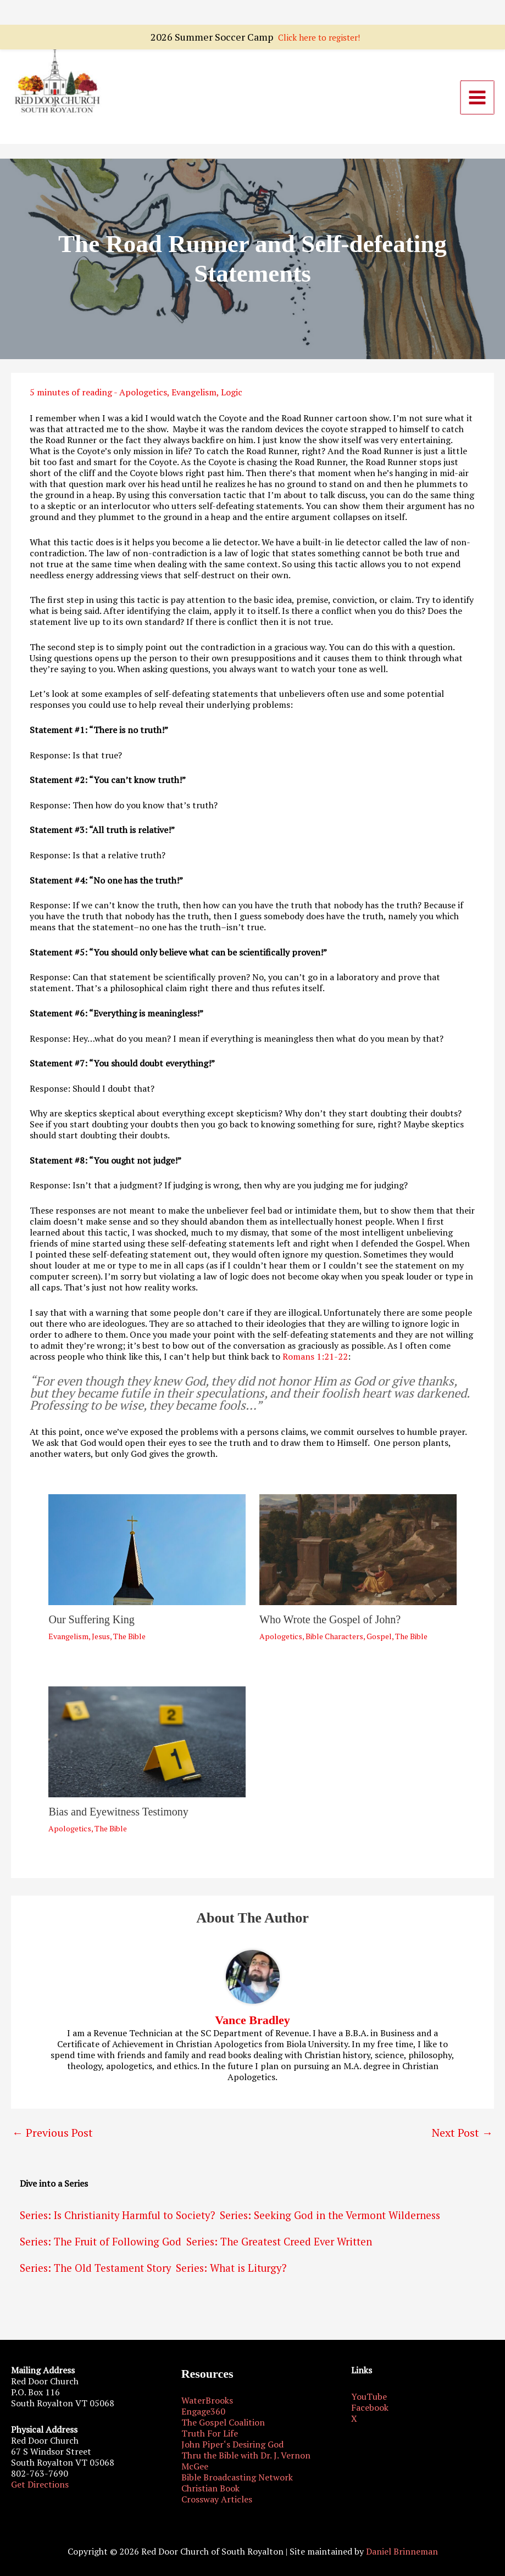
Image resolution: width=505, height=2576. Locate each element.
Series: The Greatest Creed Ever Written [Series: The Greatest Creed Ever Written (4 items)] (279, 2248)
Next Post (462, 2139)
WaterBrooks (207, 2400)
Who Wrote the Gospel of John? (330, 1625)
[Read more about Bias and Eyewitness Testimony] (147, 1747)
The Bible (129, 1642)
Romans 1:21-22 (315, 1362)
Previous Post (52, 2139)
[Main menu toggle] (478, 101)
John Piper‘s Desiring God (232, 2444)
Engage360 (203, 2411)
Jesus (101, 1642)
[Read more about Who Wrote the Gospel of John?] (358, 1555)
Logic (231, 399)
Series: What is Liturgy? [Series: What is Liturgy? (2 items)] (231, 2274)
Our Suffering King (91, 1625)
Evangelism (194, 399)
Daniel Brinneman (402, 2551)
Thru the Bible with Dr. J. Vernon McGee (245, 2460)
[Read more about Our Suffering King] (147, 1555)
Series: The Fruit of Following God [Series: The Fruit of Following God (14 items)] (100, 2248)
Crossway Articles (216, 2499)
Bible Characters (334, 1642)
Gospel (379, 1642)
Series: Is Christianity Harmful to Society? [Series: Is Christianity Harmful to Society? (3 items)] (117, 2221)
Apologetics (143, 399)
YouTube (369, 2396)
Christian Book (210, 2488)
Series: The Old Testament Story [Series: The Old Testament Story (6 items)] (95, 2274)
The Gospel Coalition (223, 2422)
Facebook (370, 2407)
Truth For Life (209, 2433)
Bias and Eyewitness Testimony (118, 1818)
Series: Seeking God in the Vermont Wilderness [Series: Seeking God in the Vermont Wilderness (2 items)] (330, 2221)
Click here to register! (318, 12)
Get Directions (40, 2484)
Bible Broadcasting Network (237, 2477)
